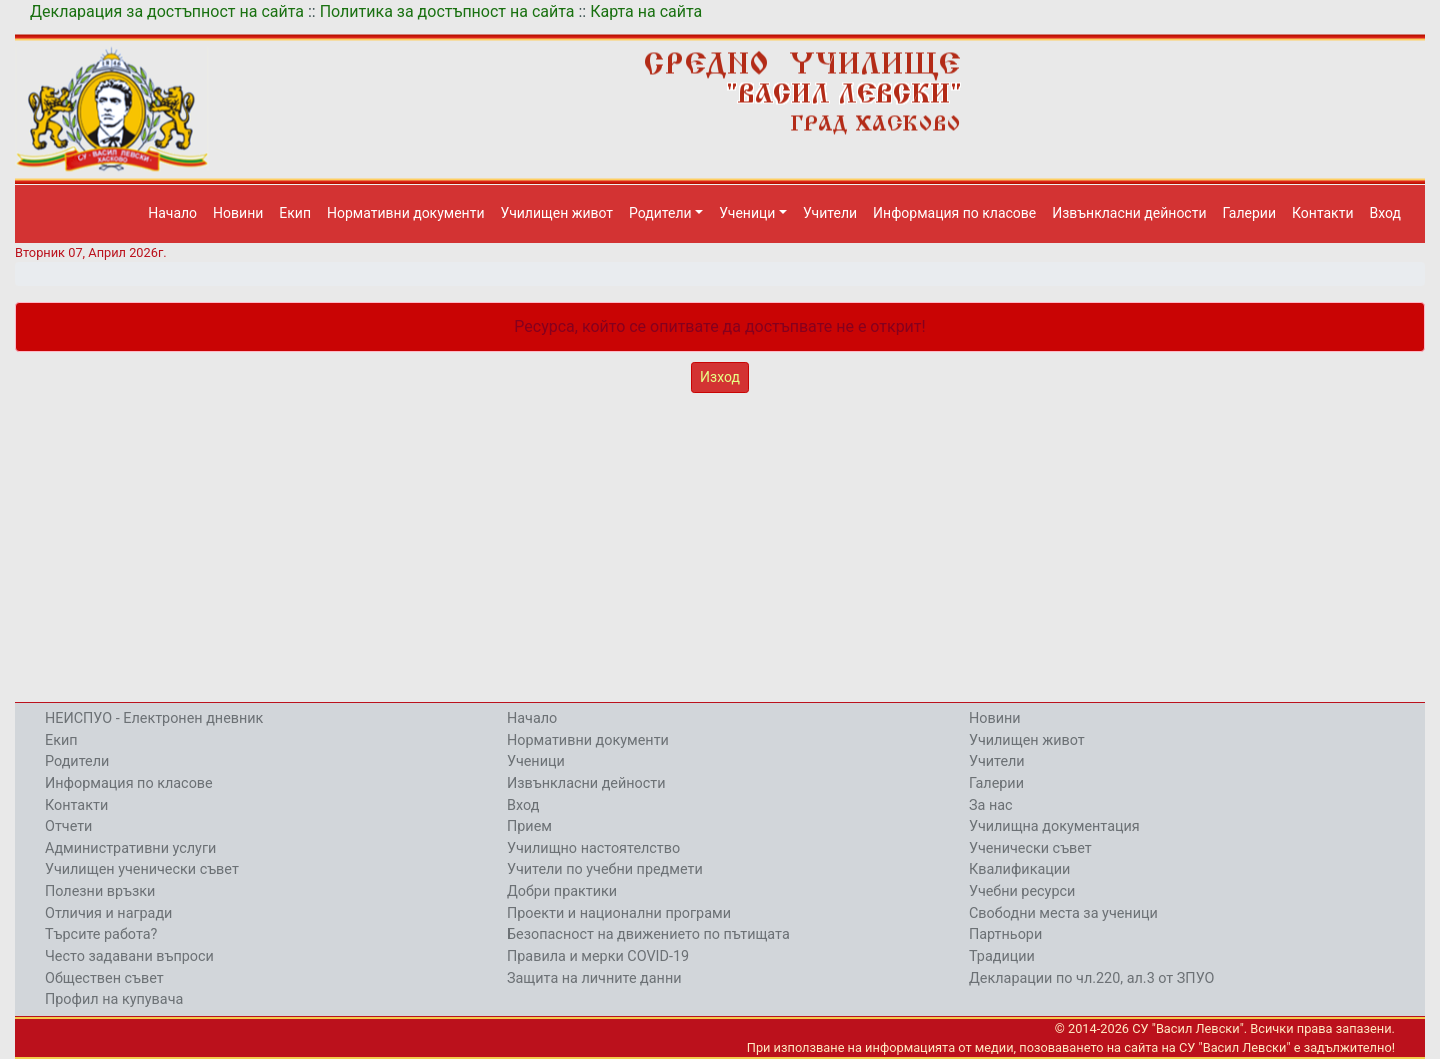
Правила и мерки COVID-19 (598, 956)
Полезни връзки (100, 891)
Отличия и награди (108, 913)
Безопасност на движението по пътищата (648, 934)
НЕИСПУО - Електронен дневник (154, 718)
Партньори (1005, 934)
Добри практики (562, 891)
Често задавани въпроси (129, 956)
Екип (295, 213)
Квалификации (1019, 869)
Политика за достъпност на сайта (447, 11)
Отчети (68, 826)
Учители (830, 213)
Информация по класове (954, 213)
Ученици (747, 213)
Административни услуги (130, 848)
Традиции (1002, 956)
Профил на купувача (114, 999)
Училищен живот (557, 213)
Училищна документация (1054, 826)
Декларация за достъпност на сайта (167, 11)
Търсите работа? (101, 934)
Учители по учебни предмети (605, 869)
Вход (1385, 213)
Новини (238, 213)
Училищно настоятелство (593, 848)
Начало (172, 213)
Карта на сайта (646, 11)
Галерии (1250, 213)
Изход (720, 377)
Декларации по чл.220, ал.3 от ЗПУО (1091, 978)
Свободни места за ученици (1063, 913)
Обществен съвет (104, 978)
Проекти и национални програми (619, 913)
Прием (529, 826)
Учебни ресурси (1022, 891)
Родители (660, 213)
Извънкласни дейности (1129, 213)
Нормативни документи (406, 213)
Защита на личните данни (594, 978)
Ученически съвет (1030, 848)
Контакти (1323, 213)
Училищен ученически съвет (142, 869)
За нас (991, 805)
